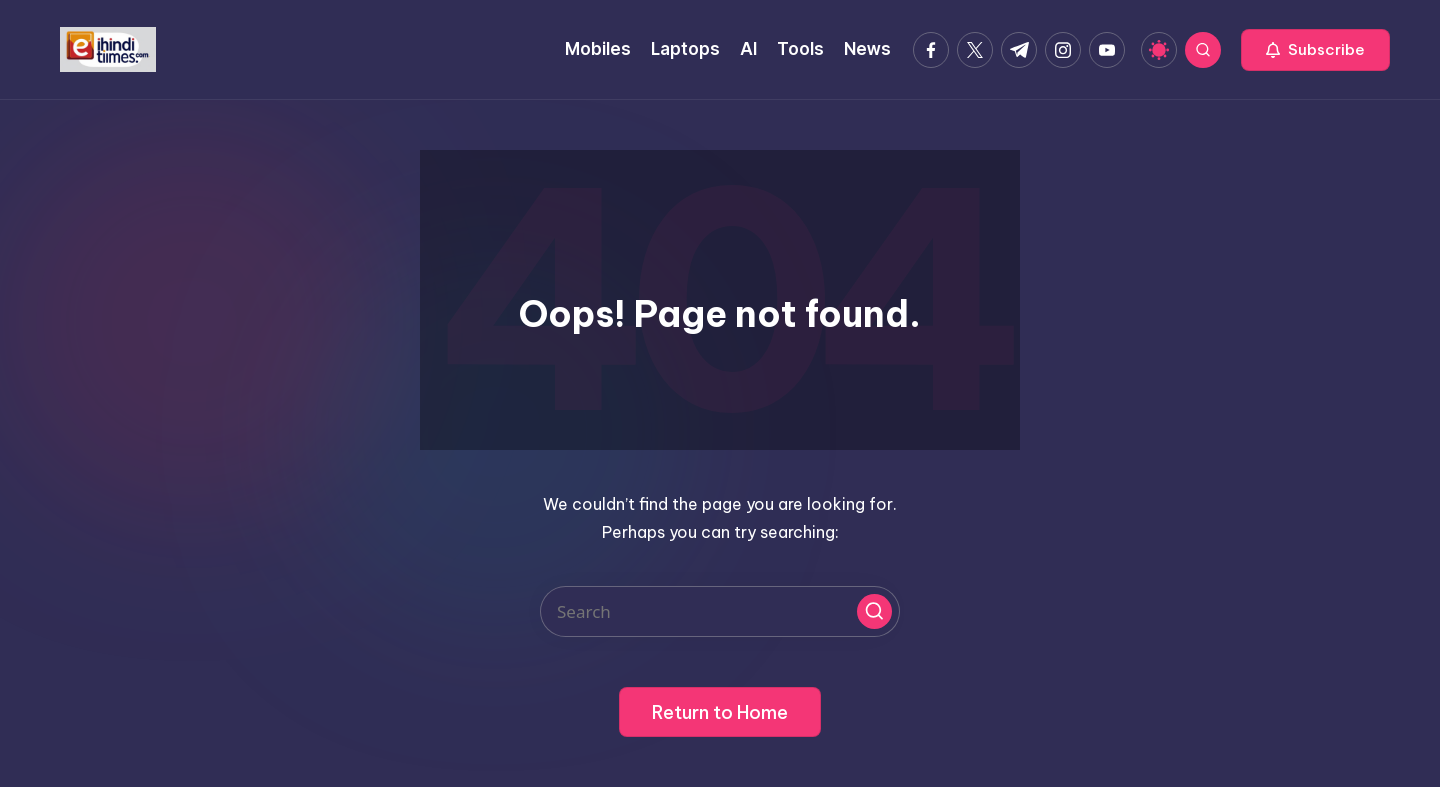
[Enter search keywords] (720, 611)
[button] (1315, 50)
